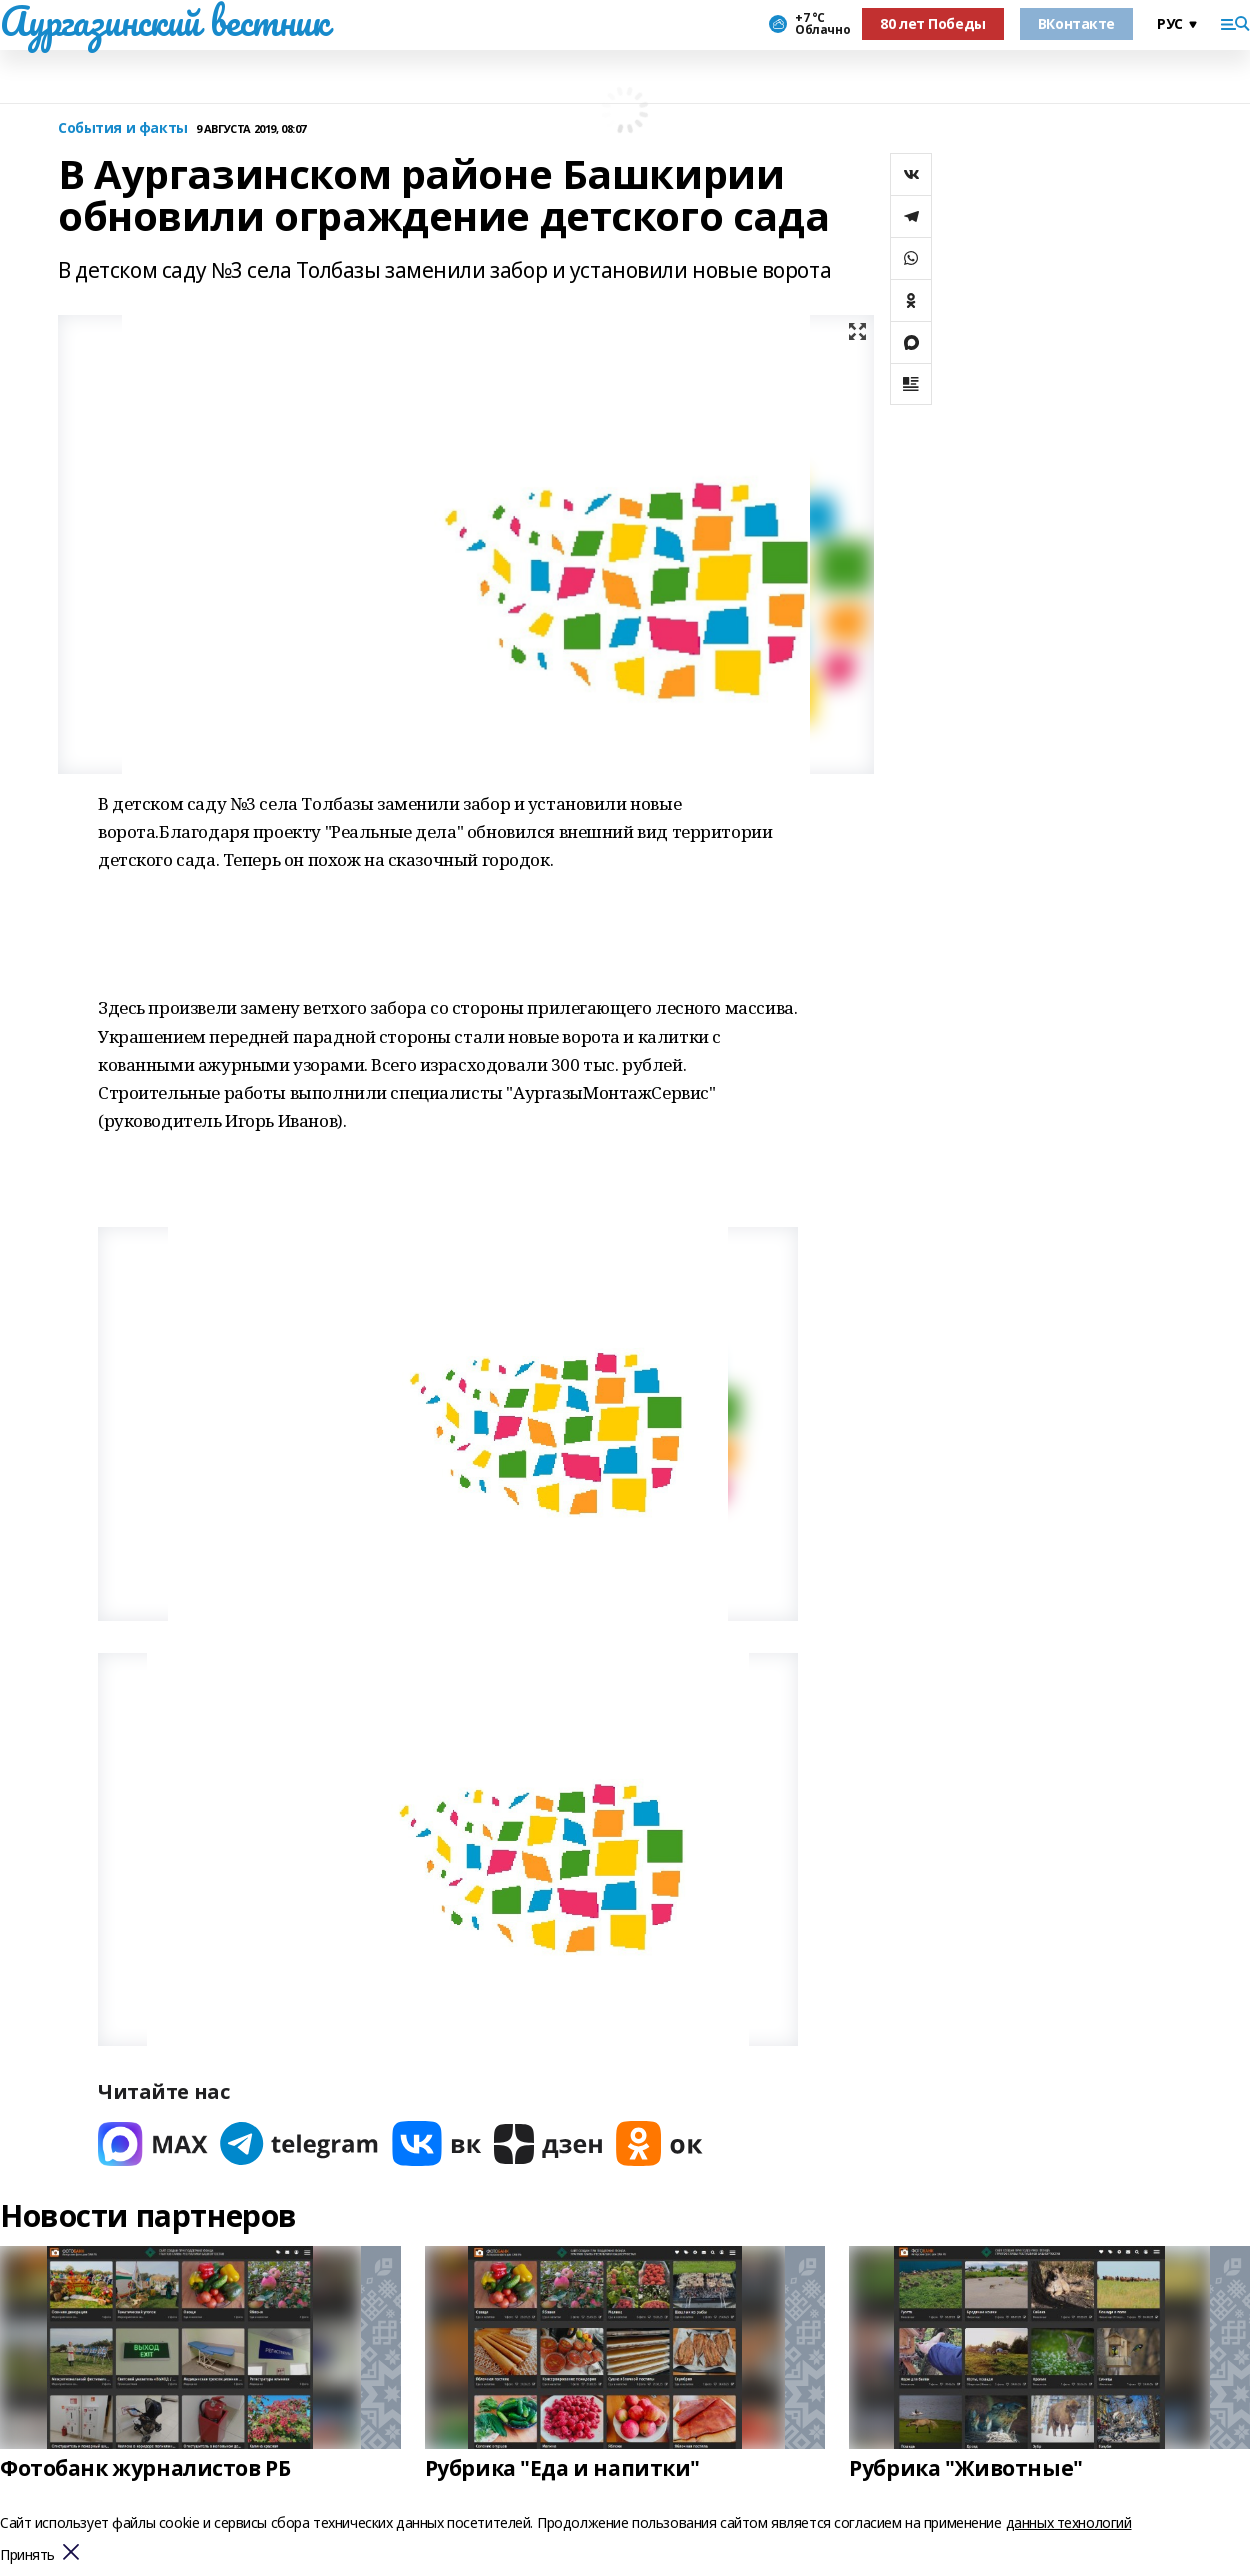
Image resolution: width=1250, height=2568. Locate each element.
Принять (27, 2555)
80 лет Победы (933, 23)
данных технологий (1069, 2522)
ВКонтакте (1076, 23)
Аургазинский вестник (164, 21)
